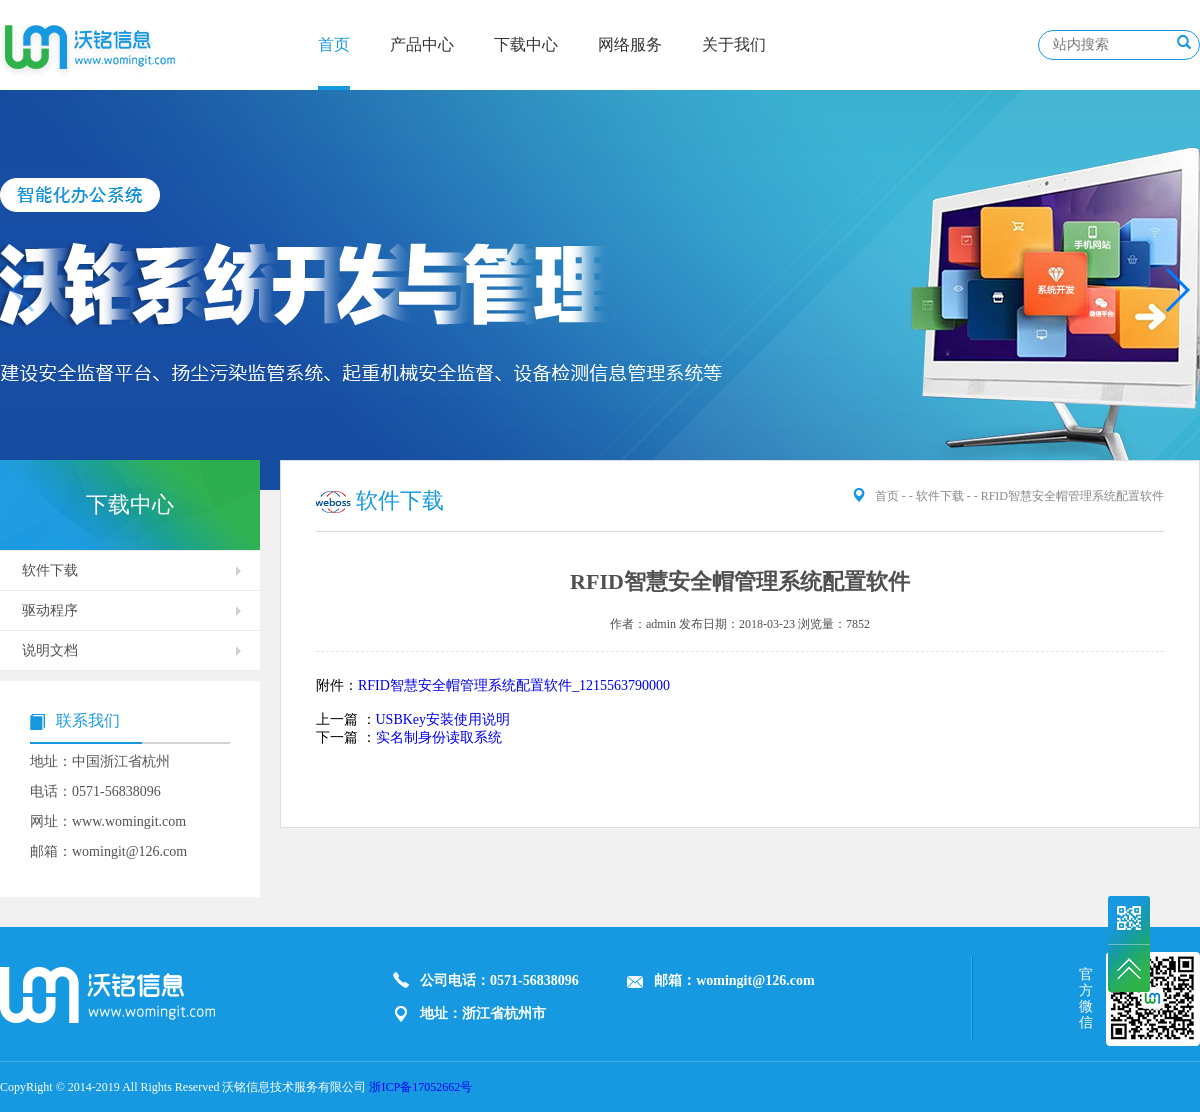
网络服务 (630, 44)
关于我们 (734, 44)
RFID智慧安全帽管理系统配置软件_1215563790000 (514, 685)
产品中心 (422, 44)
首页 (334, 44)
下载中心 (526, 44)
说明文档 (50, 650)
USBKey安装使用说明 (443, 719)
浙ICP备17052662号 (420, 1087)
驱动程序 (50, 610)
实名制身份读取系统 (439, 737)
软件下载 (50, 570)
